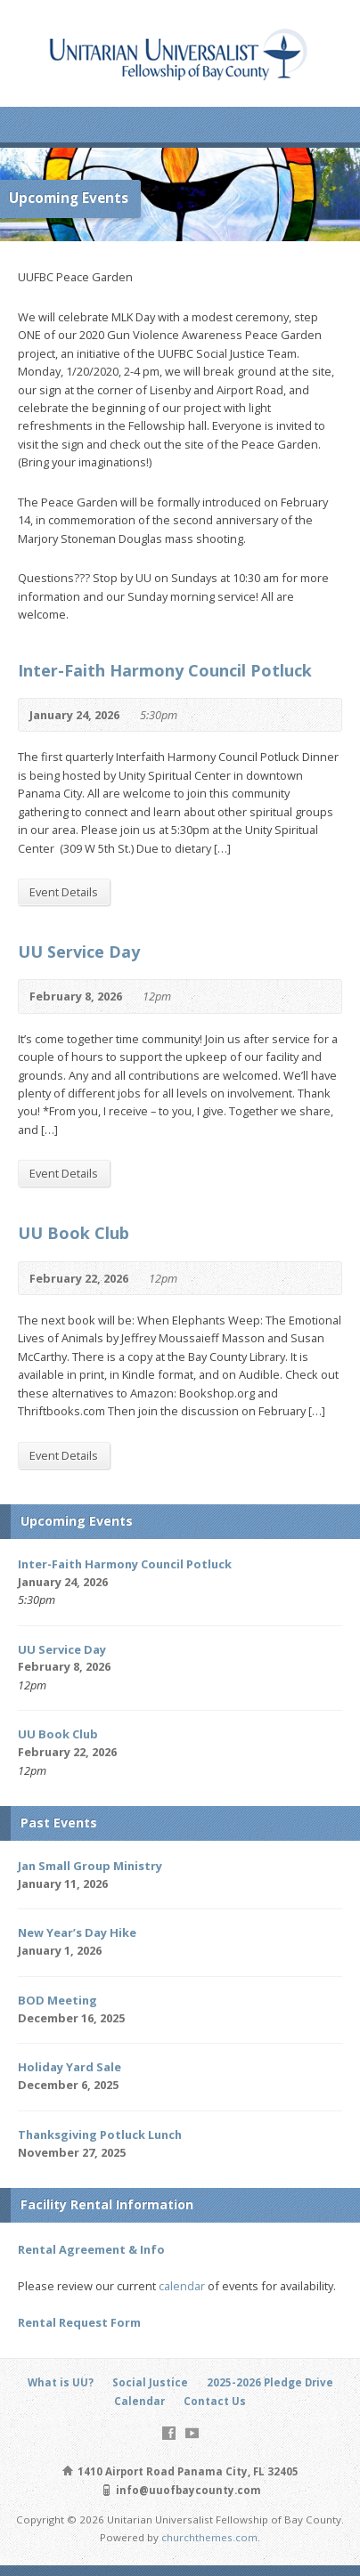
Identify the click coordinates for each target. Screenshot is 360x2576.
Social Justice (150, 2382)
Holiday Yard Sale (69, 2067)
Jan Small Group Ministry (90, 1866)
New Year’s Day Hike (77, 1932)
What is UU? (61, 2382)
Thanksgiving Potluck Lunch (100, 2134)
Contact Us (215, 2401)
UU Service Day (79, 951)
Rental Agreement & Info (91, 2249)
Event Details (63, 892)
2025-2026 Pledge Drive (270, 2382)
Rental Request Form (79, 2322)
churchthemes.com (209, 2537)
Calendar (139, 2401)
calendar (182, 2286)
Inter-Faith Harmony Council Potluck (165, 670)
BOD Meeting (57, 2000)
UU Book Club (73, 1232)
